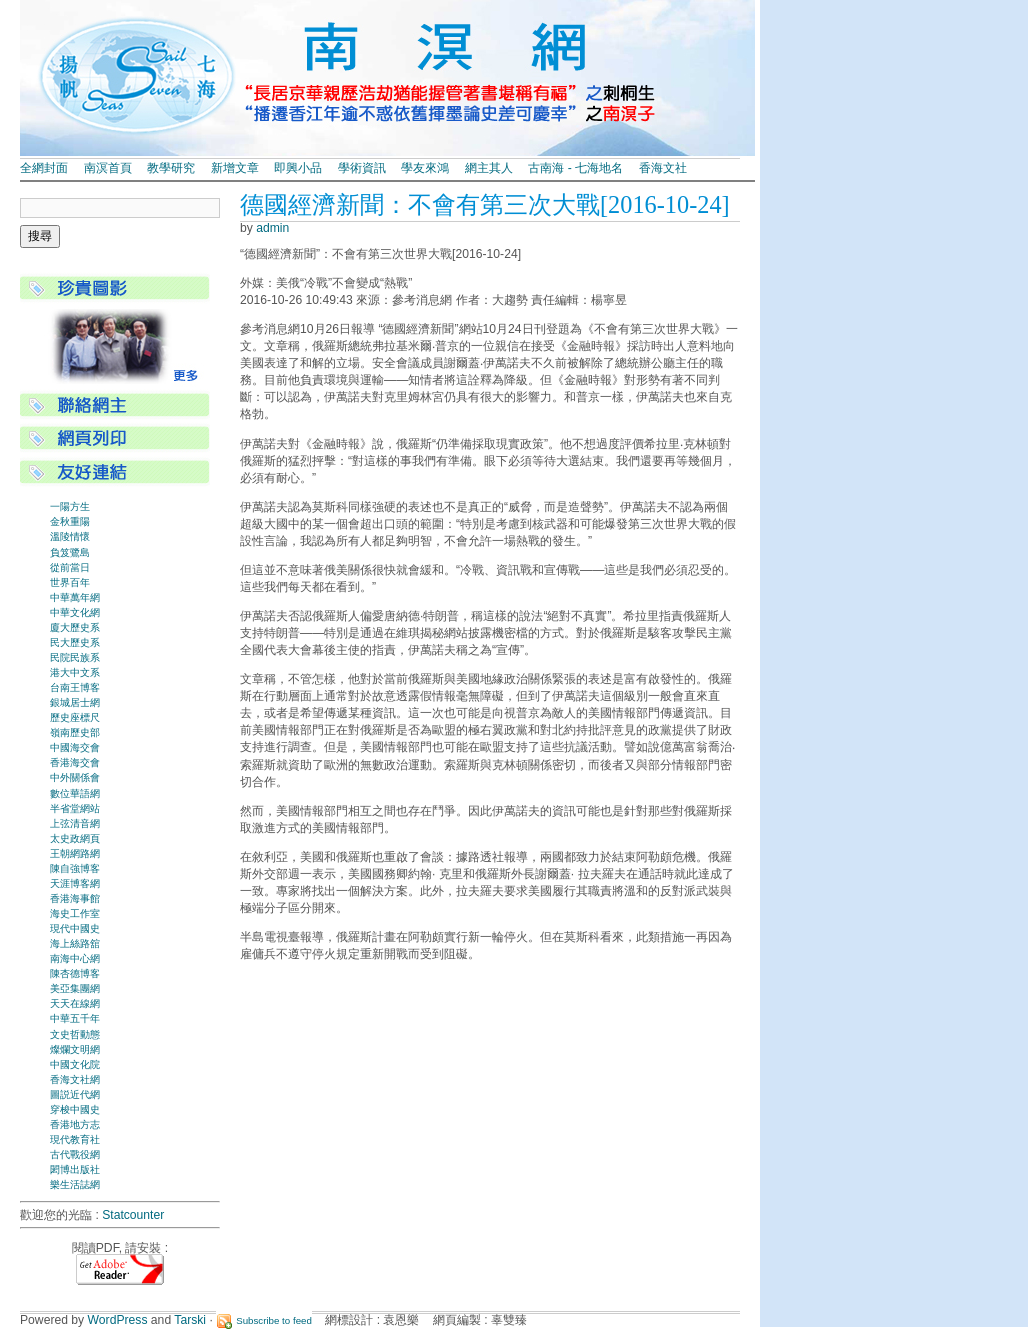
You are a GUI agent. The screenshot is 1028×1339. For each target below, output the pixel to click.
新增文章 (235, 168)
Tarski (190, 1320)
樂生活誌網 (75, 1184)
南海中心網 (75, 958)
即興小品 (298, 168)
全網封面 (44, 168)
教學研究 (171, 168)
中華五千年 (75, 1018)
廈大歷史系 (75, 627)
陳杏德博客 (75, 973)
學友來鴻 (425, 168)
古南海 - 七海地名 (575, 168)
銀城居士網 (75, 702)
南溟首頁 (108, 168)
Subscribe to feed (274, 1320)
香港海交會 (75, 762)
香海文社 (663, 168)
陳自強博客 (75, 868)
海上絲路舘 (75, 943)
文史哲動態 (75, 1034)
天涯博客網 (75, 883)
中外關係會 (75, 777)
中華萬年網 (75, 597)
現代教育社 (75, 1139)
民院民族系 (75, 657)
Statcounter (133, 1215)
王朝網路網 (75, 853)
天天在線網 (75, 1003)
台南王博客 (75, 687)
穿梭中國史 (75, 1109)
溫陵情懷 (70, 536)
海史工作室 (75, 913)
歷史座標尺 (75, 717)
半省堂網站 (75, 808)
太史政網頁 (75, 838)
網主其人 (489, 168)
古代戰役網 (75, 1154)
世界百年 (70, 582)
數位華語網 (75, 793)
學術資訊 (362, 168)
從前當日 (70, 567)
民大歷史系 (75, 642)
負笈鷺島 (70, 552)
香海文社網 (75, 1079)
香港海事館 (75, 898)
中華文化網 (75, 612)
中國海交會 (75, 747)
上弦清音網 (75, 823)
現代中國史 (75, 928)
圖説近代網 (75, 1094)
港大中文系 (75, 672)
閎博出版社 (75, 1169)
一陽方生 (70, 506)
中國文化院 (75, 1064)
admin (272, 228)
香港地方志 (75, 1124)
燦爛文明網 (75, 1049)
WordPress (118, 1320)
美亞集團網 (75, 988)
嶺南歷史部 (75, 732)
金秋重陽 (70, 521)
